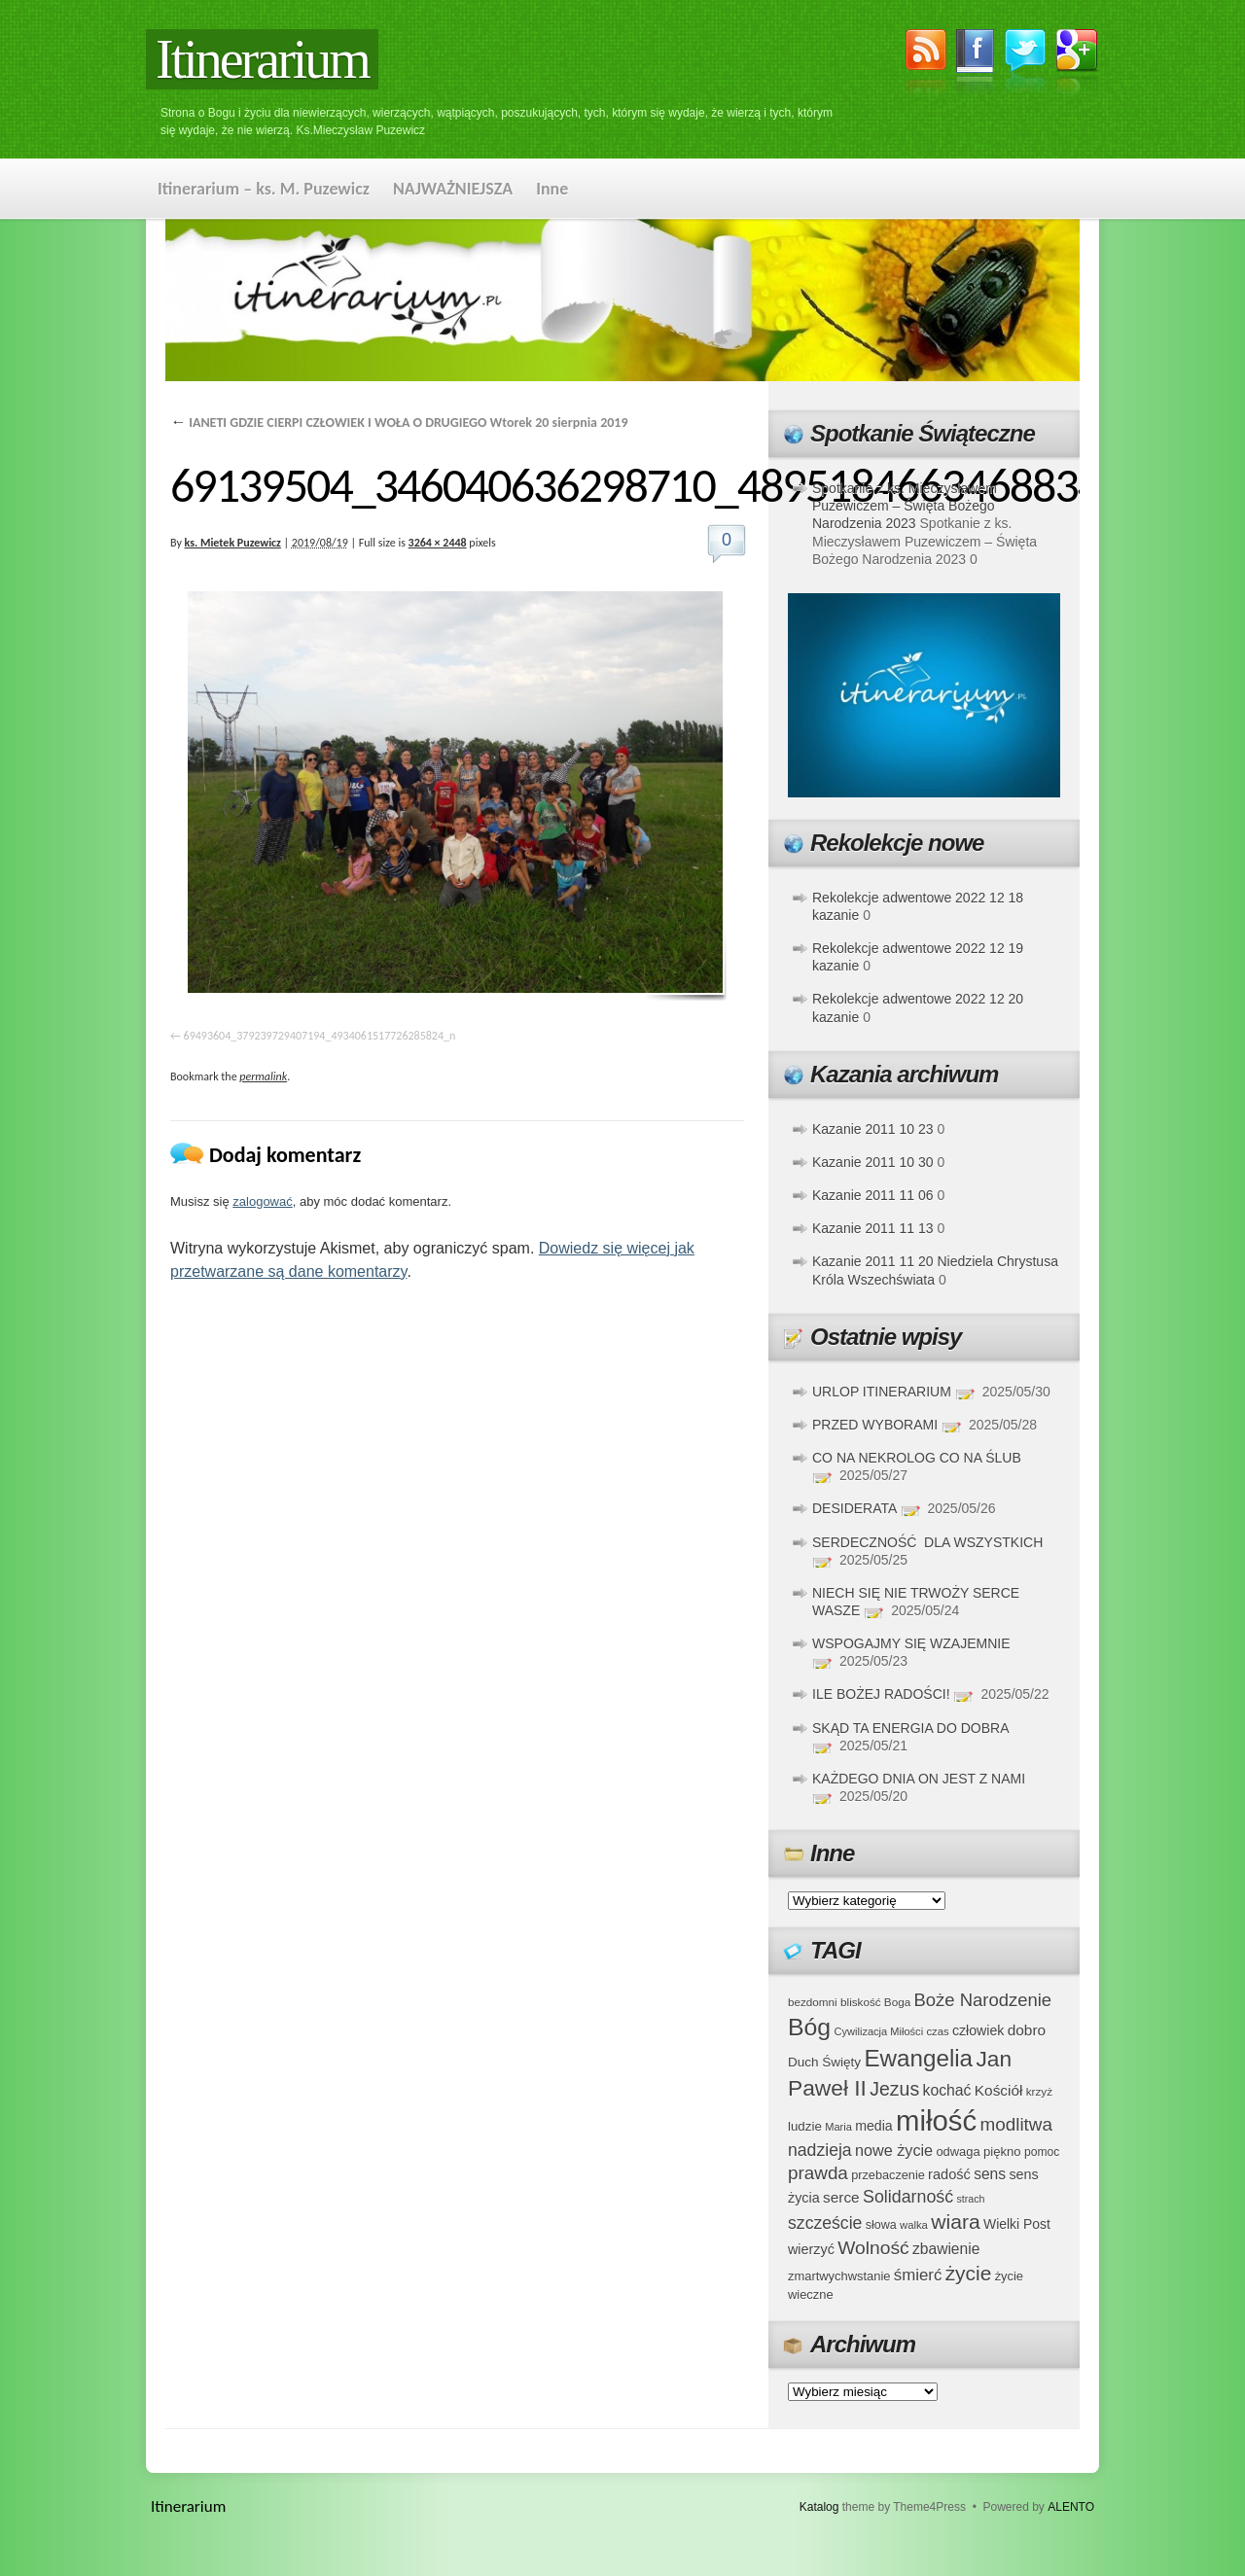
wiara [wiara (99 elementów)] (955, 2221)
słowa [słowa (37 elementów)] (881, 2225)
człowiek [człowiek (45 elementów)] (978, 2030)
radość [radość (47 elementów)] (949, 2174)
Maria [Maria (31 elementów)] (838, 2127)
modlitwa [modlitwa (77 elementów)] (1016, 2124)
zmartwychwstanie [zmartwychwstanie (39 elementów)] (839, 2276)
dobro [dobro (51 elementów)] (1027, 2030)
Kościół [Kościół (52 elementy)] (999, 2090)
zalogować (262, 1201)
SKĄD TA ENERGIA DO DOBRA (910, 1728)
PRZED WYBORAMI (875, 1424)
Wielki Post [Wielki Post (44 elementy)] (1016, 2224)
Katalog (819, 2507)
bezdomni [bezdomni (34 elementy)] (812, 2001)
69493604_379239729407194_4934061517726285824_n (320, 1035)
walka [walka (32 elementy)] (914, 2225)
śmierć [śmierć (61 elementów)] (918, 2275)
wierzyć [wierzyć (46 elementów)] (811, 2249)
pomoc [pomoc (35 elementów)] (1041, 2152)
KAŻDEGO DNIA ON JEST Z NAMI (918, 1778)
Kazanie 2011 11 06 (873, 1195)
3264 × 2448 (438, 542)
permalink (263, 1076)
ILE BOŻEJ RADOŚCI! (881, 1694)
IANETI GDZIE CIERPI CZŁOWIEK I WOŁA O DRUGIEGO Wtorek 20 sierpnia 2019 (399, 422)
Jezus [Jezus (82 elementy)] (894, 2089)
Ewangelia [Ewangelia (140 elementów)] (918, 2058)
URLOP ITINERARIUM (881, 1391)
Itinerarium (262, 59)
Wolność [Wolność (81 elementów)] (873, 2248)
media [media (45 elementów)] (874, 2126)
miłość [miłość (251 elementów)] (936, 2120)
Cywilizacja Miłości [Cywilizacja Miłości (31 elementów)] (879, 2031)
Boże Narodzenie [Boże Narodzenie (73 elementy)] (983, 2000)
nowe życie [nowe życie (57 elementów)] (894, 2150)
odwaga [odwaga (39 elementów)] (957, 2151)
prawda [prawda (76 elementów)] (818, 2173)
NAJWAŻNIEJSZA (453, 188)
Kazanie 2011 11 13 (873, 1228)
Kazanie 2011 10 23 (873, 1129)
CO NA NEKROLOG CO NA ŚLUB (916, 1457)
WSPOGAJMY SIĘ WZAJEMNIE (911, 1643)
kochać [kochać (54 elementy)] (946, 2090)
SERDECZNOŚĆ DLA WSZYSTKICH (927, 1542)
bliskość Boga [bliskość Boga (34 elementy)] (875, 2001)
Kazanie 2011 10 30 (873, 1162)
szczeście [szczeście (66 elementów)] (825, 2223)
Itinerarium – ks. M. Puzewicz (264, 188)
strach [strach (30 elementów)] (970, 2199)
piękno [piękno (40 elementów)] (1002, 2151)
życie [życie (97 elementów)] (968, 2273)
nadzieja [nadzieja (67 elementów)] (820, 2150)
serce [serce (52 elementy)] (841, 2197)
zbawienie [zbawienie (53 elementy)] (945, 2249)
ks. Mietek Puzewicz (233, 542)
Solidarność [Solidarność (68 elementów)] (908, 2196)
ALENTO (1071, 2507)
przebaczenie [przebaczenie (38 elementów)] (888, 2175)
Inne (552, 188)
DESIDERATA (854, 1508)
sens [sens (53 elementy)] (990, 2174)
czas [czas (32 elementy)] (937, 2031)
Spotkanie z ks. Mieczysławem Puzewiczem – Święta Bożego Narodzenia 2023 (904, 505)
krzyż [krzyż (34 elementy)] (1039, 2091)
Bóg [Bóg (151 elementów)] (809, 2027)
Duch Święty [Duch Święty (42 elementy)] (824, 2062)
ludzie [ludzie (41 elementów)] (805, 2126)
